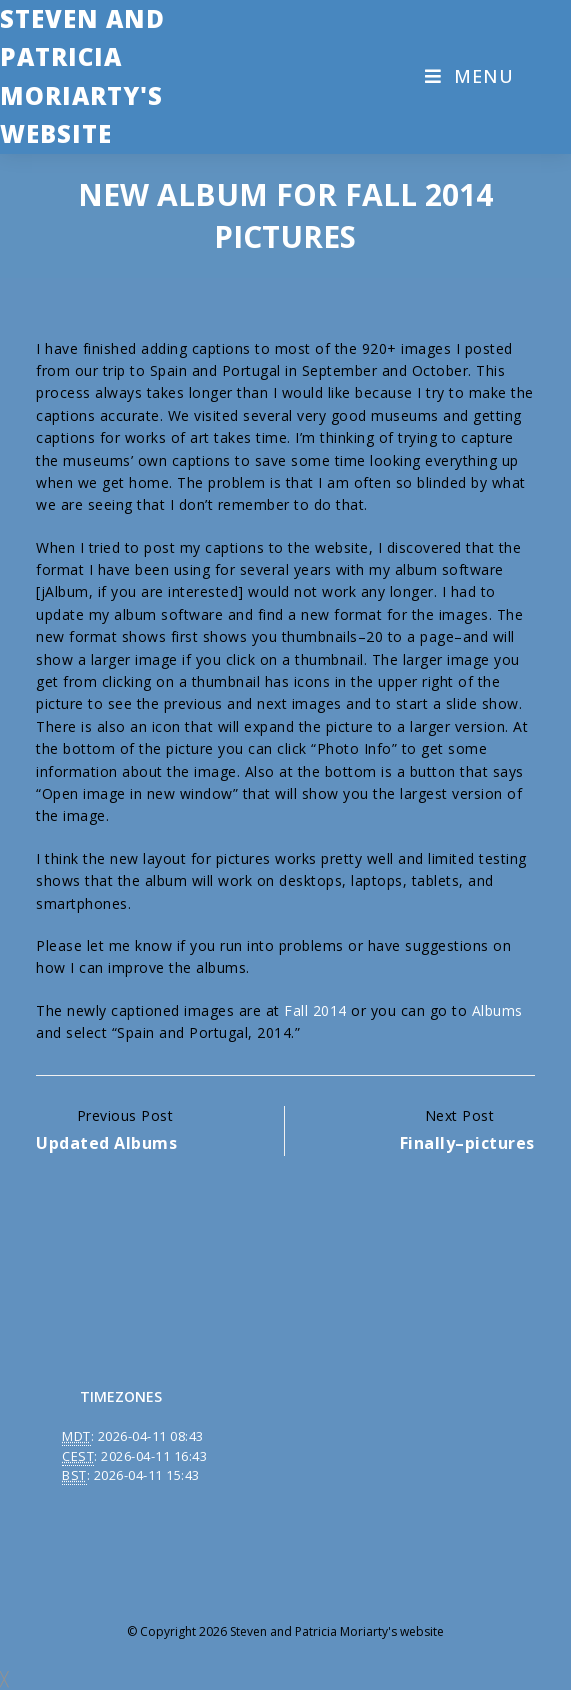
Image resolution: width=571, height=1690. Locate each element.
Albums (497, 1010)
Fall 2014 (315, 1010)
